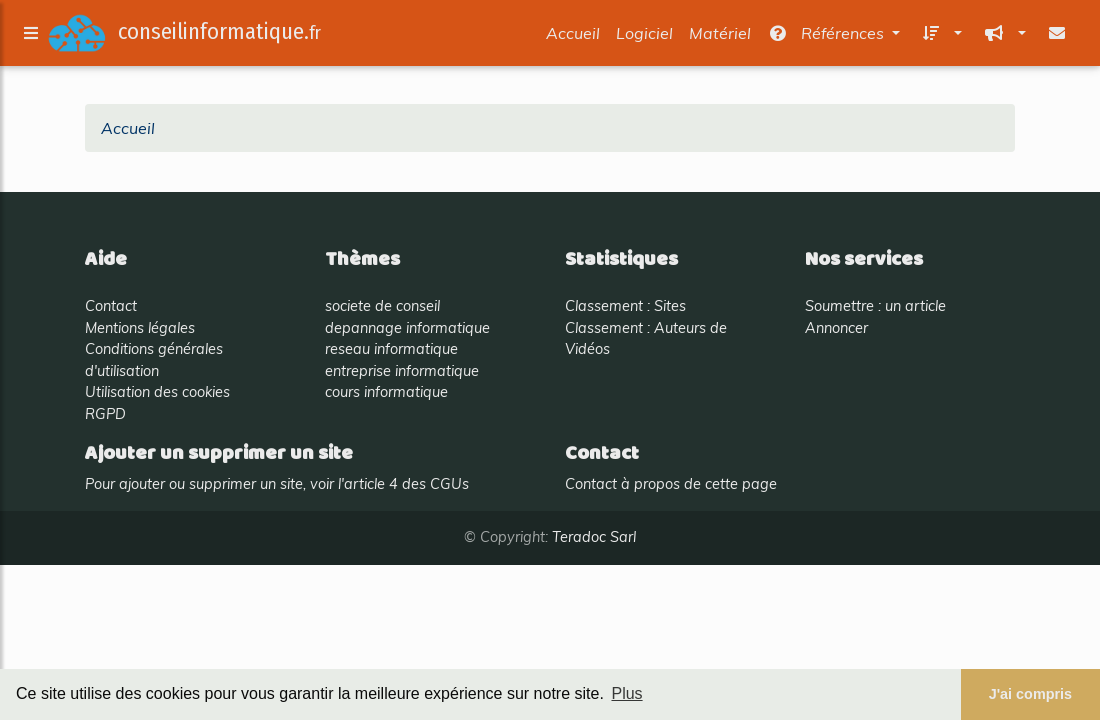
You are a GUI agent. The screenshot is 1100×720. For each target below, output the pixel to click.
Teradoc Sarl (594, 537)
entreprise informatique (402, 371)
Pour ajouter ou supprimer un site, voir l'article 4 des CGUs (277, 484)
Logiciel (644, 37)
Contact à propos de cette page (671, 484)
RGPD (105, 414)
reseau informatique (391, 349)
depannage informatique (407, 328)
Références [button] (827, 37)
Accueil (573, 37)
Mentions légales (140, 328)
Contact (111, 306)
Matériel (720, 37)
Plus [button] (626, 693)
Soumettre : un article (875, 306)
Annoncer (836, 328)
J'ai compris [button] (1030, 694)
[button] (939, 37)
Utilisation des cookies (157, 392)
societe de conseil (382, 306)
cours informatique (386, 392)
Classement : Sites (625, 306)
